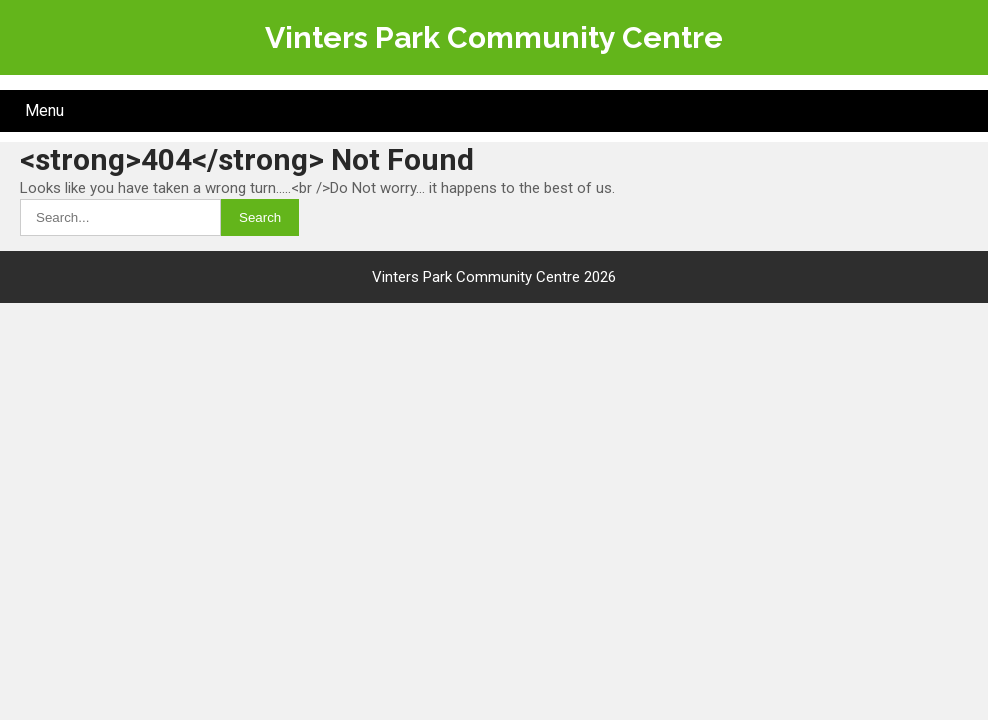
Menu (44, 110)
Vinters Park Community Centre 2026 (494, 277)
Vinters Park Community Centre (494, 37)
